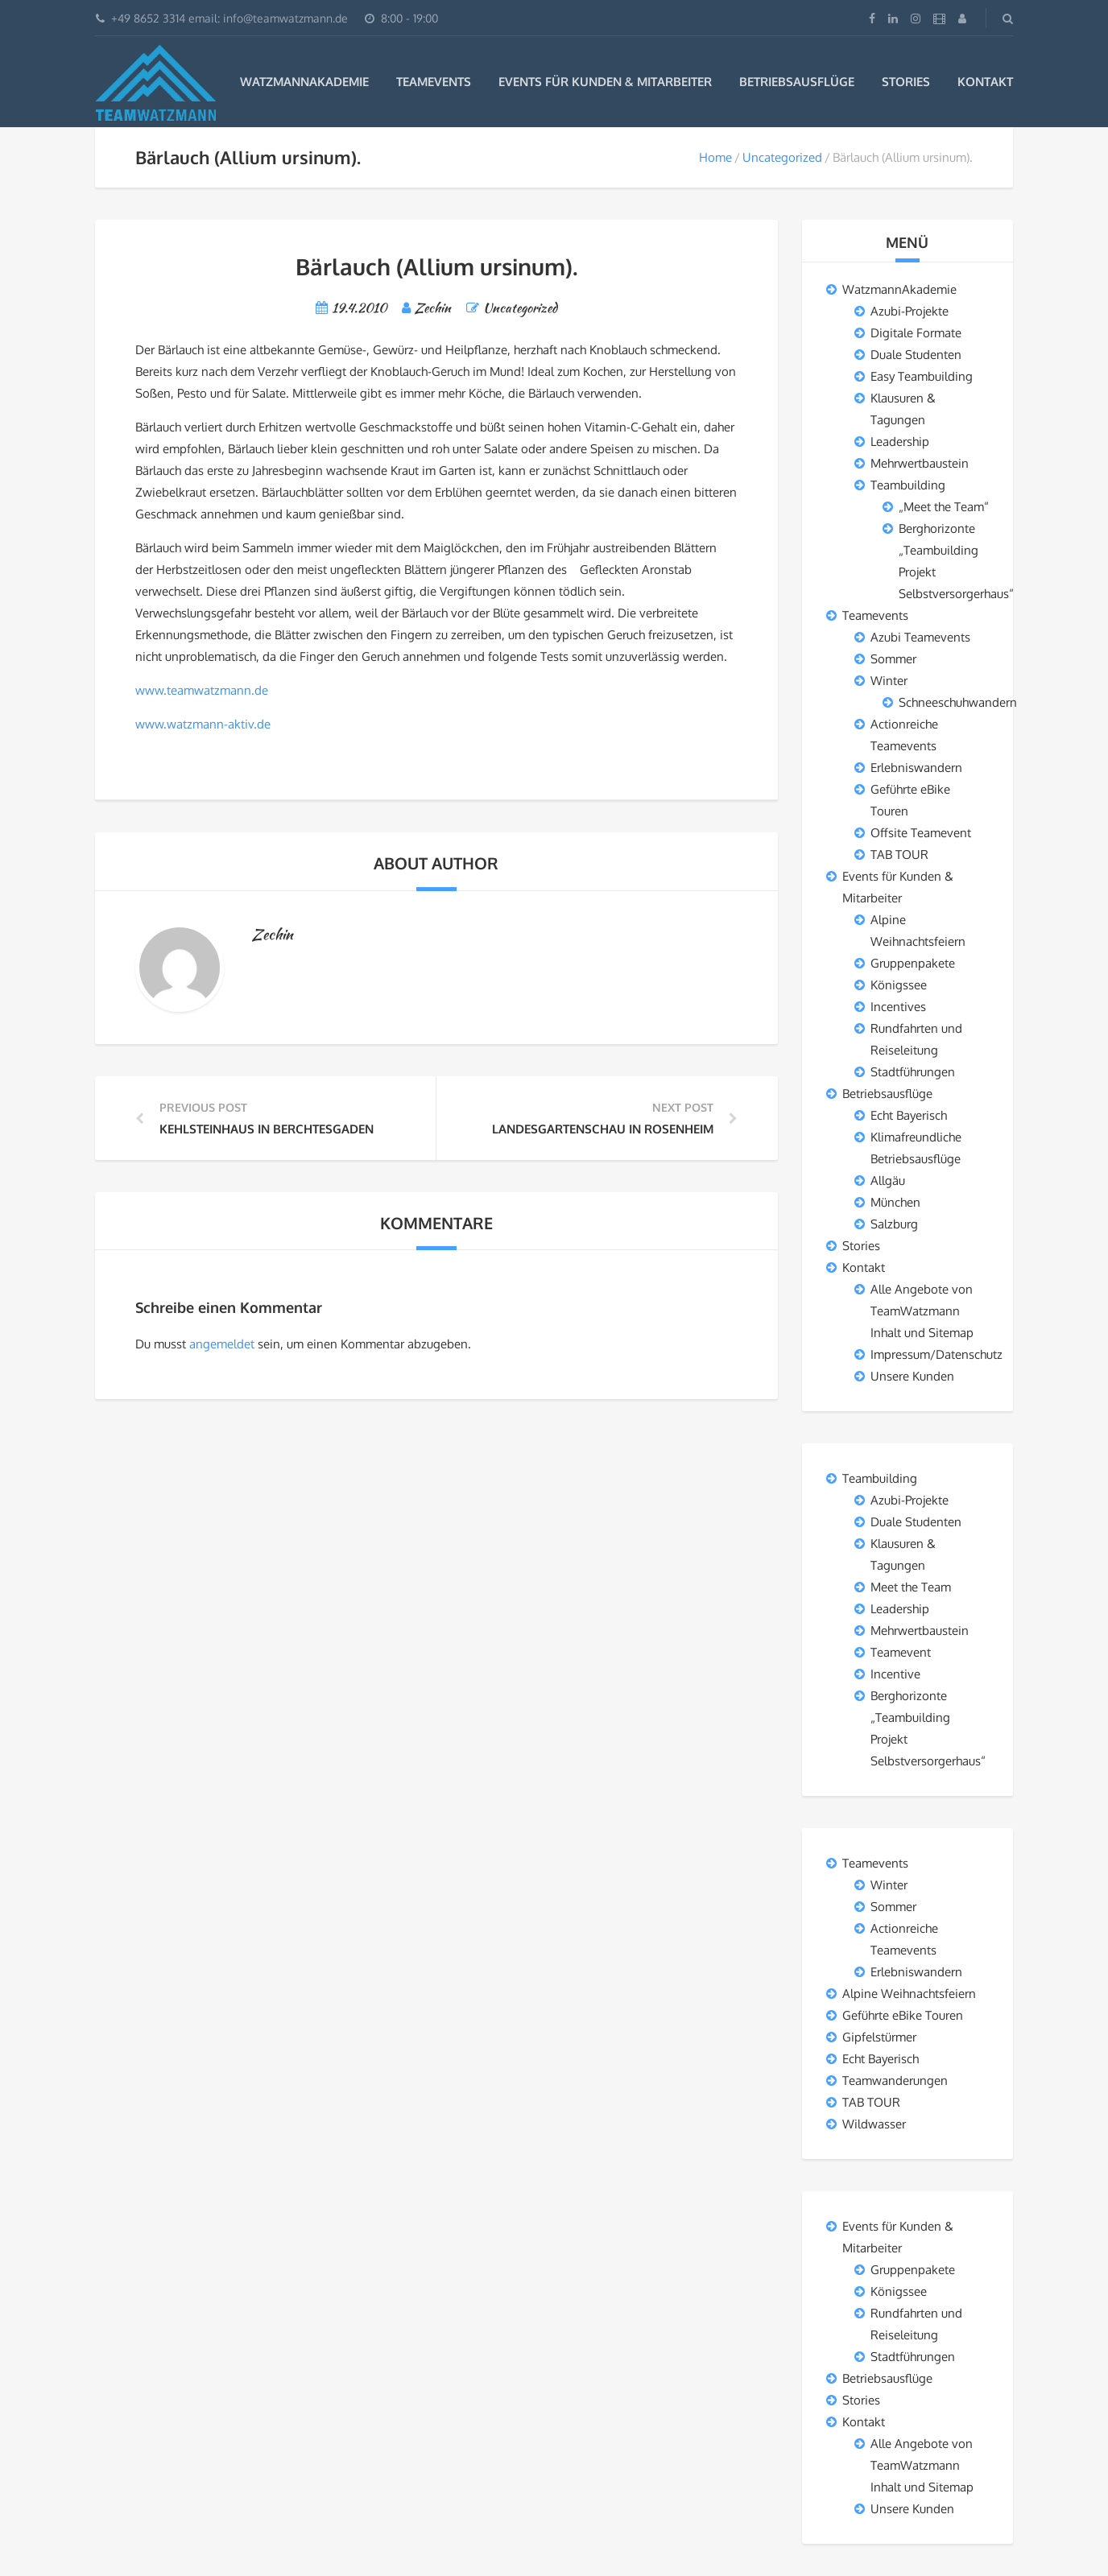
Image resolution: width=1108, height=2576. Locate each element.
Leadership (899, 441)
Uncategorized (782, 157)
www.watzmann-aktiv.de (203, 724)
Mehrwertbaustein (919, 463)
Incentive (895, 1674)
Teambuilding (907, 485)
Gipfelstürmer (879, 2037)
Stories (906, 81)
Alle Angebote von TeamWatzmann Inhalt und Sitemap (922, 1311)
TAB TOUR (899, 854)
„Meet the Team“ (944, 506)
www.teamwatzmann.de (201, 690)
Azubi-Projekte (909, 311)
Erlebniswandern (916, 767)
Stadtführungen (912, 1072)
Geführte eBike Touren (902, 2015)
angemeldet (221, 1344)
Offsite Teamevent (920, 832)
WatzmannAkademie (304, 81)
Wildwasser (874, 2124)
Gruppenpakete (912, 963)
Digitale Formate (915, 333)
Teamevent (900, 1652)
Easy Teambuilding (921, 376)
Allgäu (887, 1180)
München (895, 1202)
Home (715, 157)
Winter (888, 680)
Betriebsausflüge (796, 81)
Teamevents (433, 81)
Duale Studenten (915, 354)
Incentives (898, 1006)
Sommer (893, 659)
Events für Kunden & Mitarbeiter (605, 81)
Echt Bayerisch (908, 1115)
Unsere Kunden (912, 1376)
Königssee (898, 985)
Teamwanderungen (895, 2080)
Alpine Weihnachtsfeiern (909, 1993)
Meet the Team (910, 1587)
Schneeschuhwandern (958, 702)
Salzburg (894, 1224)
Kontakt (985, 81)
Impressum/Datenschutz (936, 1354)
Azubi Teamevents (920, 637)
